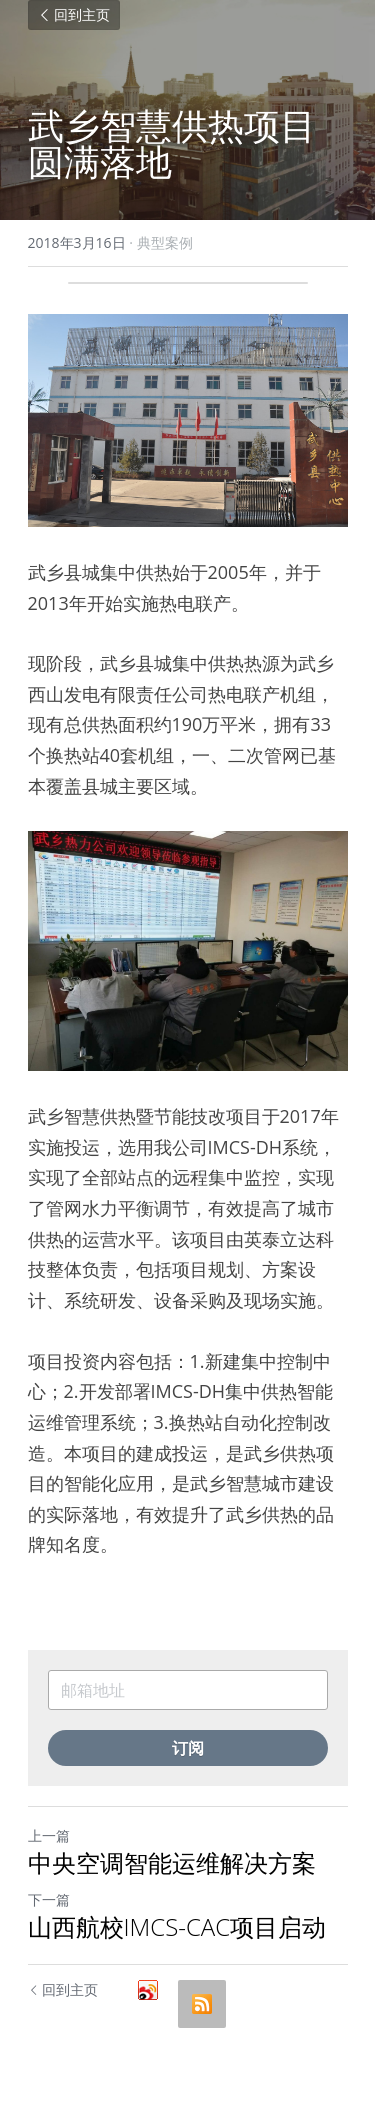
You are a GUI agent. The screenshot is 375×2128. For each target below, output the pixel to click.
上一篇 (49, 1835)
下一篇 (49, 1899)
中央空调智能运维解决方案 (172, 1863)
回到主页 (74, 15)
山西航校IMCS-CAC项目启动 (177, 1927)
